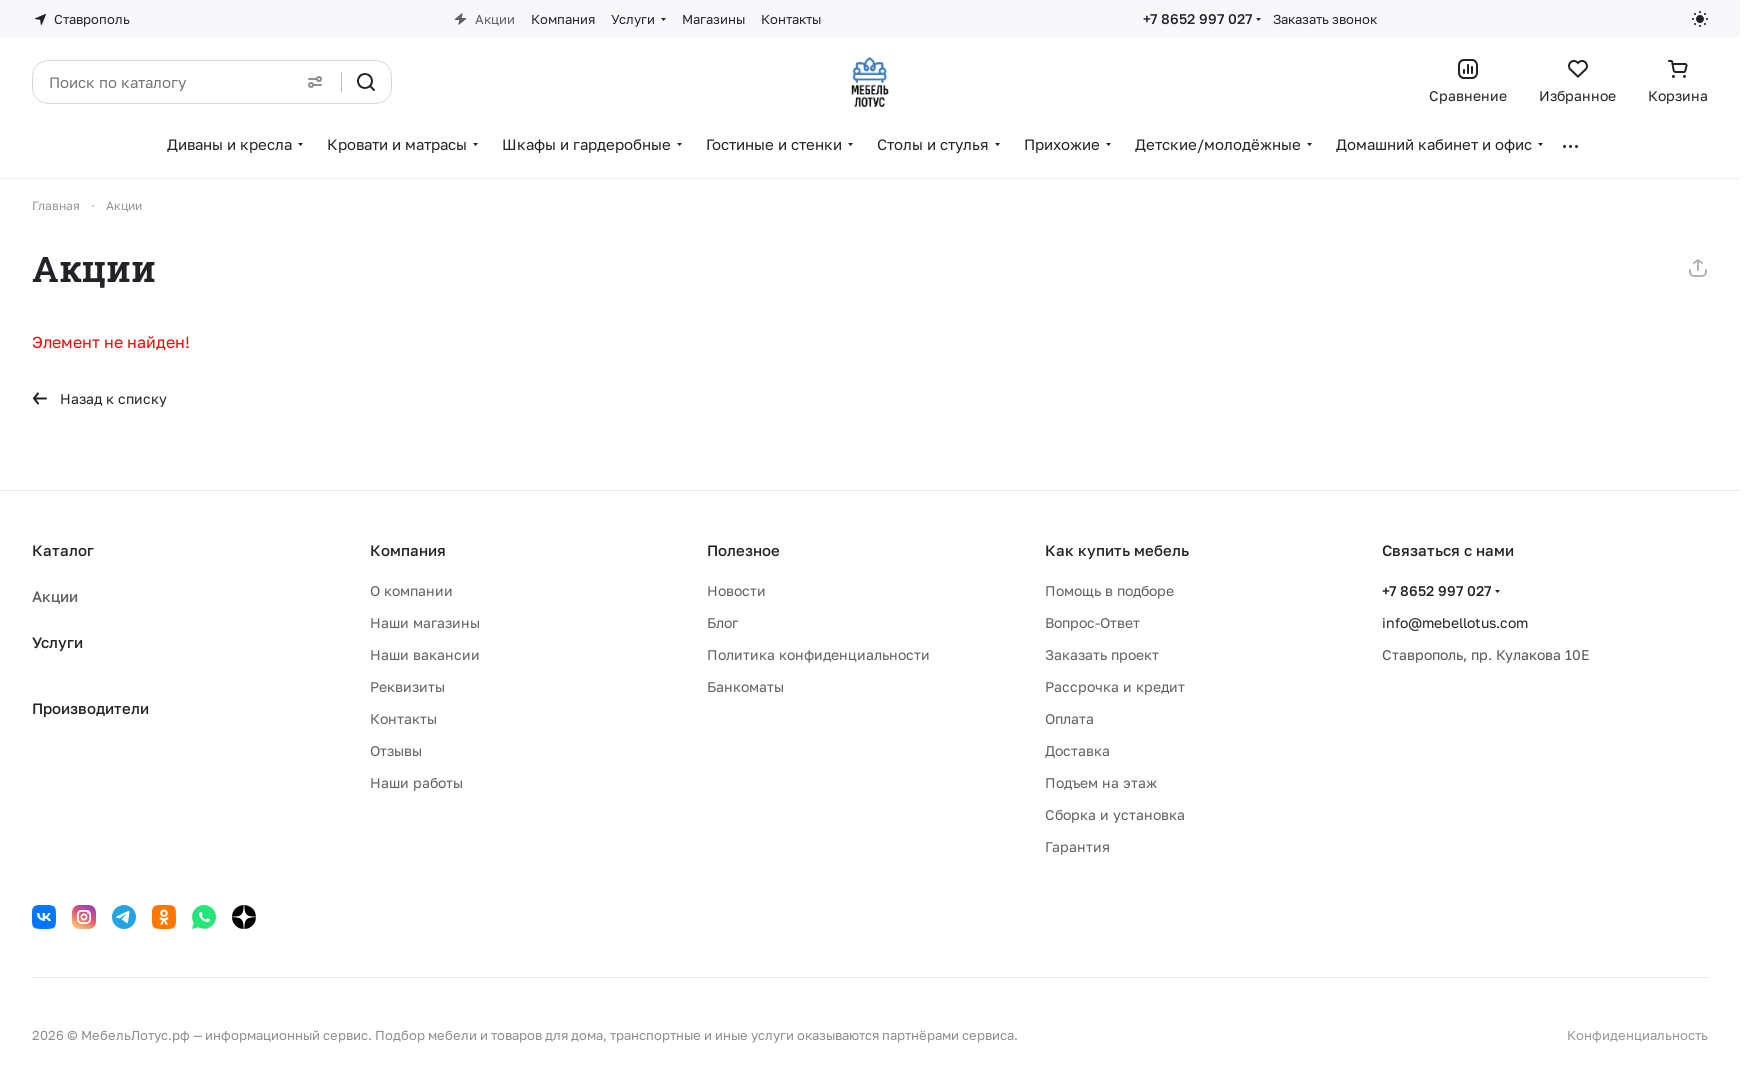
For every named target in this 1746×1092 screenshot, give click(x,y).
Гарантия (1077, 846)
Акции (55, 596)
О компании (411, 590)
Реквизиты (407, 686)
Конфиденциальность (1637, 1035)
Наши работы (416, 782)
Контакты (403, 718)
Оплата (1069, 718)
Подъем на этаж (1101, 782)
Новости (736, 590)
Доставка (1077, 750)
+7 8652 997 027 (1197, 18)
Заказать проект (1102, 654)
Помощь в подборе (1109, 590)
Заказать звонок (1325, 19)
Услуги (57, 642)
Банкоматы (745, 686)
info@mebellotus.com (1455, 622)
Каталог (63, 550)
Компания (408, 550)
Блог (722, 622)
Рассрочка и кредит (1115, 686)
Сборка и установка (1115, 814)
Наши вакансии (425, 654)
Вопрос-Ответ (1092, 622)
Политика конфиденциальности (818, 654)
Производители (90, 708)
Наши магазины (425, 622)
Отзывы (396, 750)
